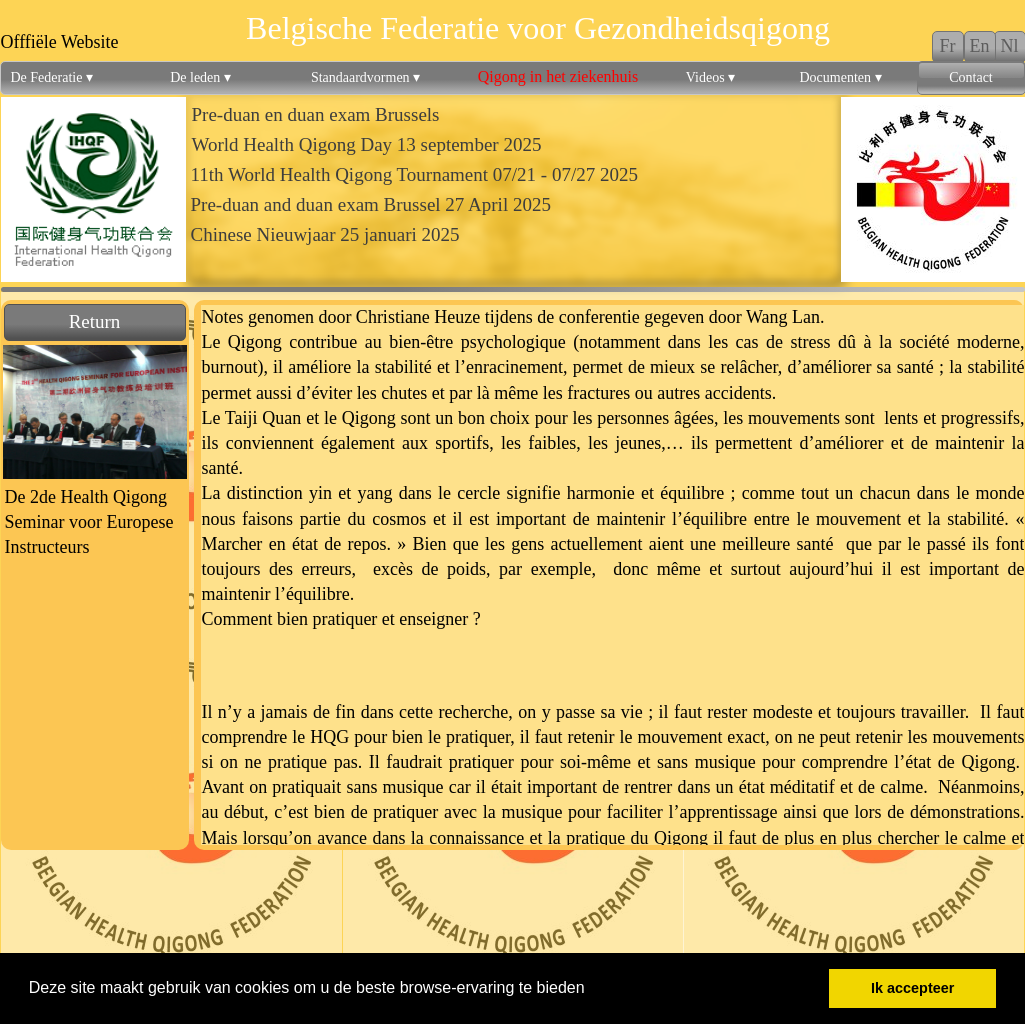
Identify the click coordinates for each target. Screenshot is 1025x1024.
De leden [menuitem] (200, 78)
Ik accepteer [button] (912, 988)
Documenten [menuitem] (840, 78)
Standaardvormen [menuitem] (365, 78)
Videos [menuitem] (710, 78)
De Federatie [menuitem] (52, 78)
